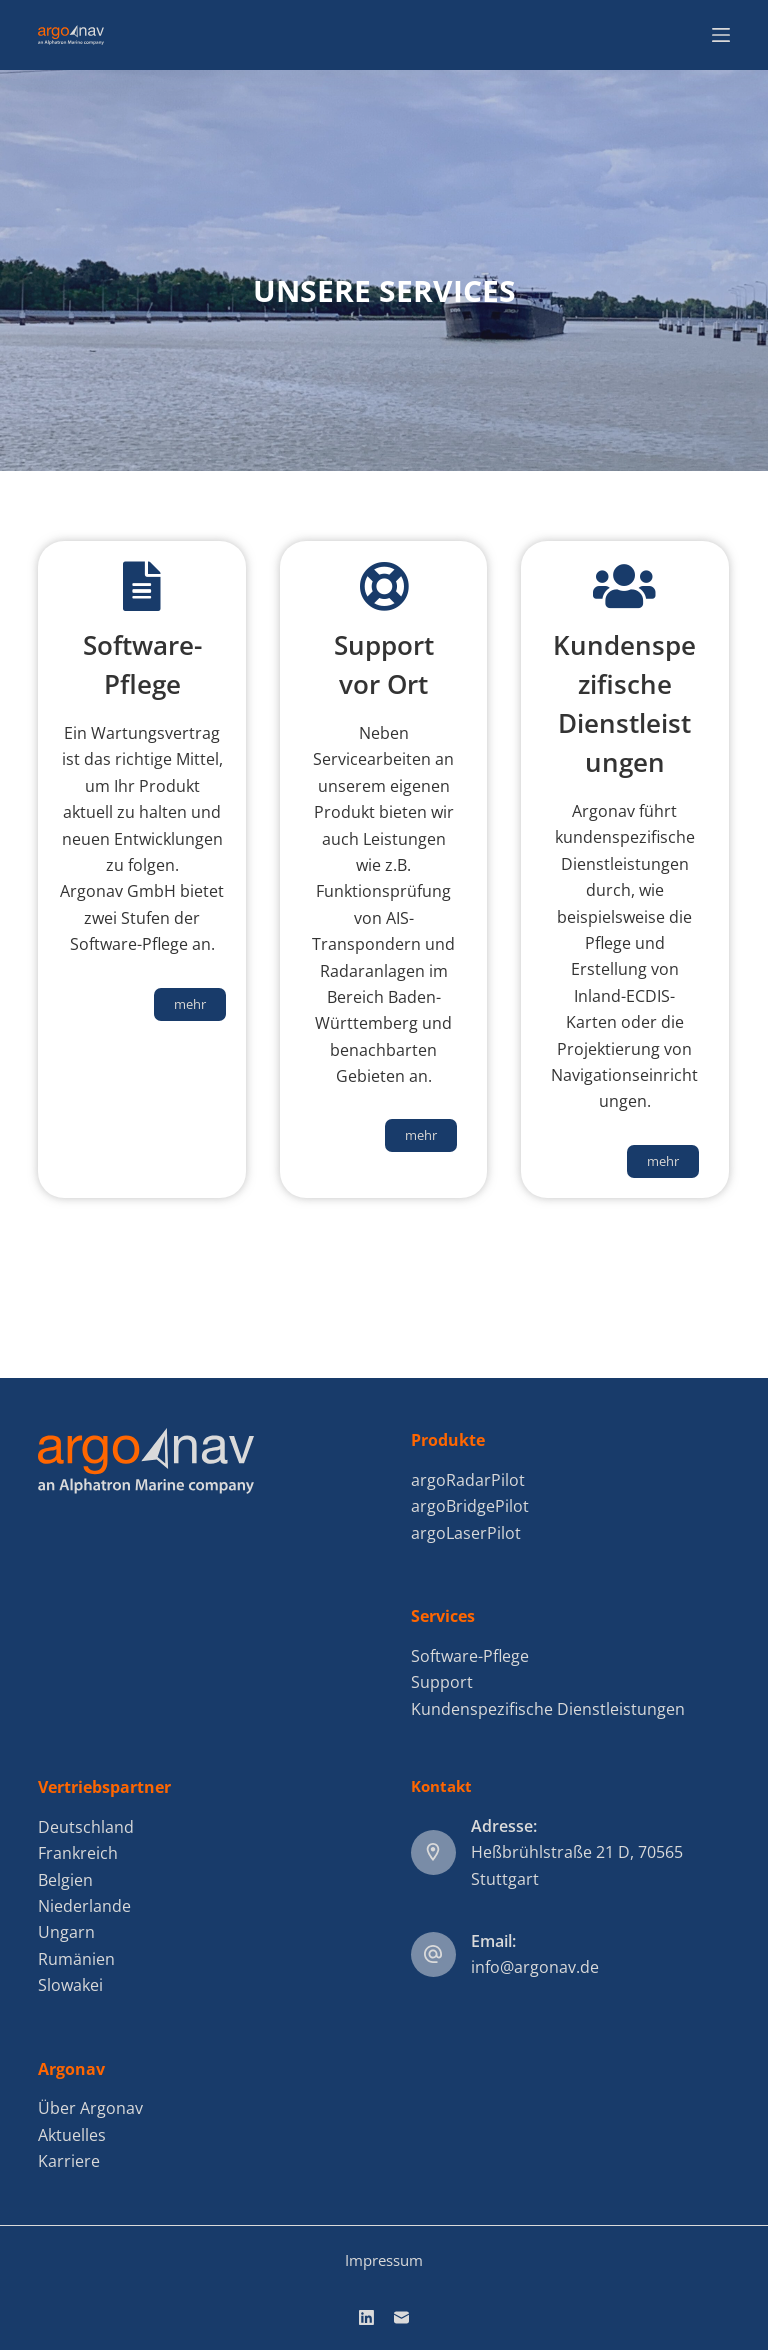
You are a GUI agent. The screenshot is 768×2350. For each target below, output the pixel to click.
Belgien (65, 1880)
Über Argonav (90, 2108)
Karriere (69, 2161)
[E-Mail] (401, 2317)
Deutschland (86, 1827)
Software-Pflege (470, 1656)
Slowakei (70, 1985)
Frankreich (78, 1853)
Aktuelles (72, 2135)
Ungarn (66, 1932)
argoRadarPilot (468, 1480)
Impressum (384, 2260)
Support (442, 1682)
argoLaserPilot (466, 1533)
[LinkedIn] (366, 2317)
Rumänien (76, 1959)
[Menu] (721, 35)
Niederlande (84, 1906)
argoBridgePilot (470, 1506)
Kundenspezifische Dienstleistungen (548, 1709)
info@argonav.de (535, 1967)
